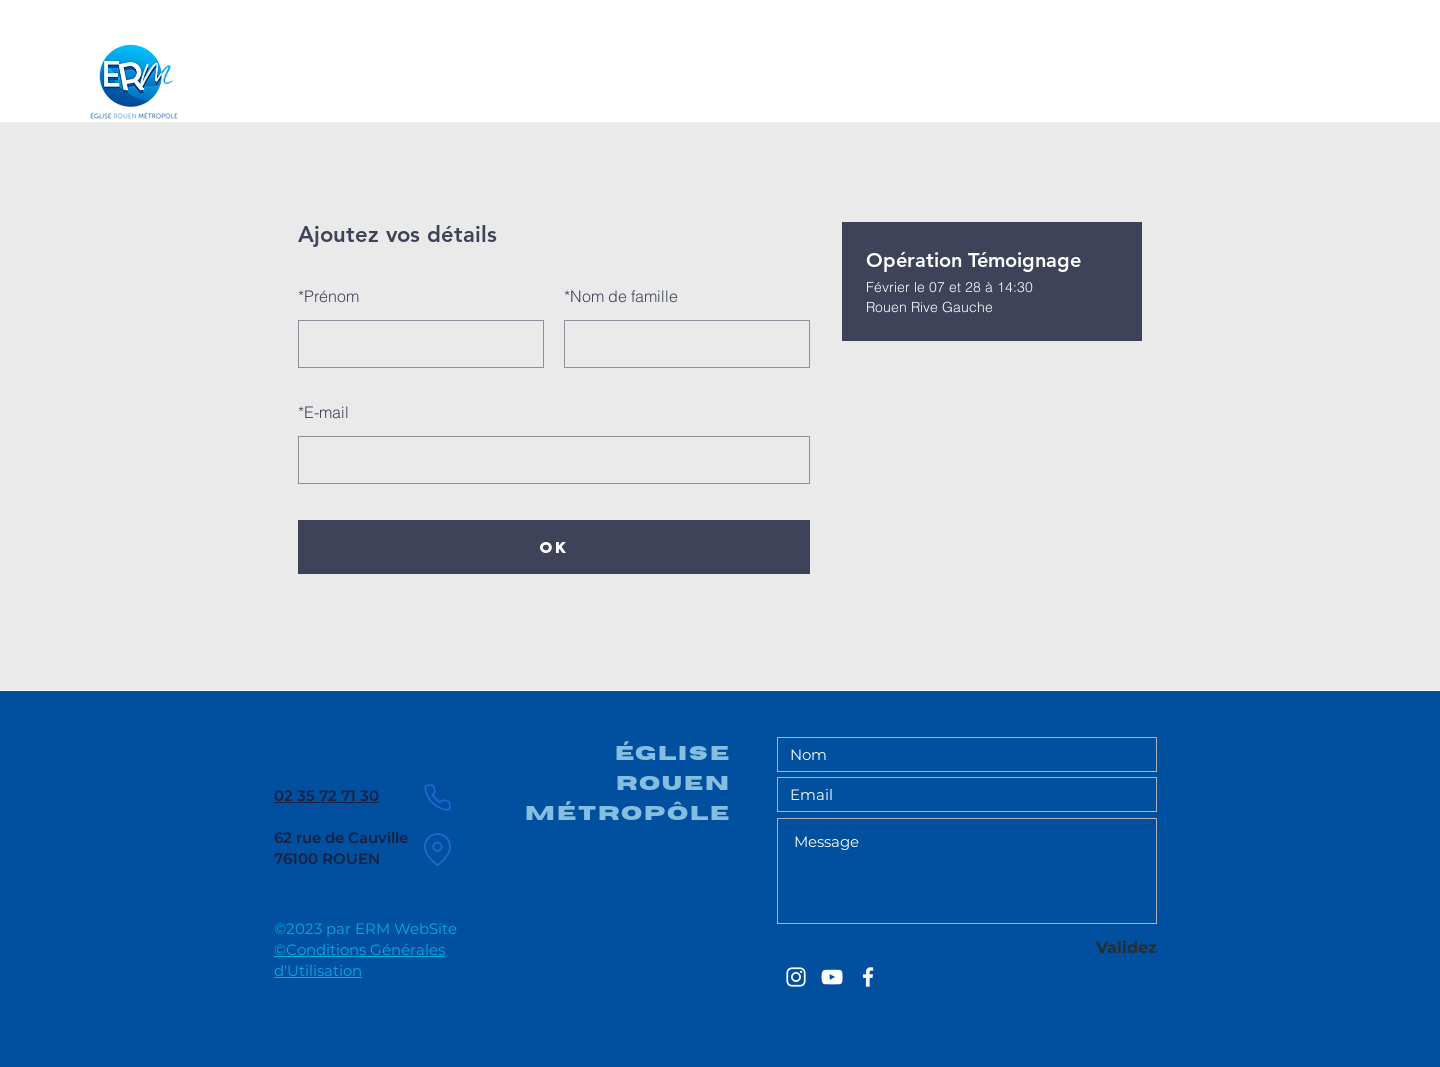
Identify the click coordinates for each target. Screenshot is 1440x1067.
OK (554, 547)
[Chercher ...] (1246, 73)
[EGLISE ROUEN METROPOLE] (796, 977)
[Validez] (1086, 947)
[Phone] (437, 797)
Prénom (328, 296)
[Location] (437, 849)
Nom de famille (621, 296)
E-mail (323, 412)
